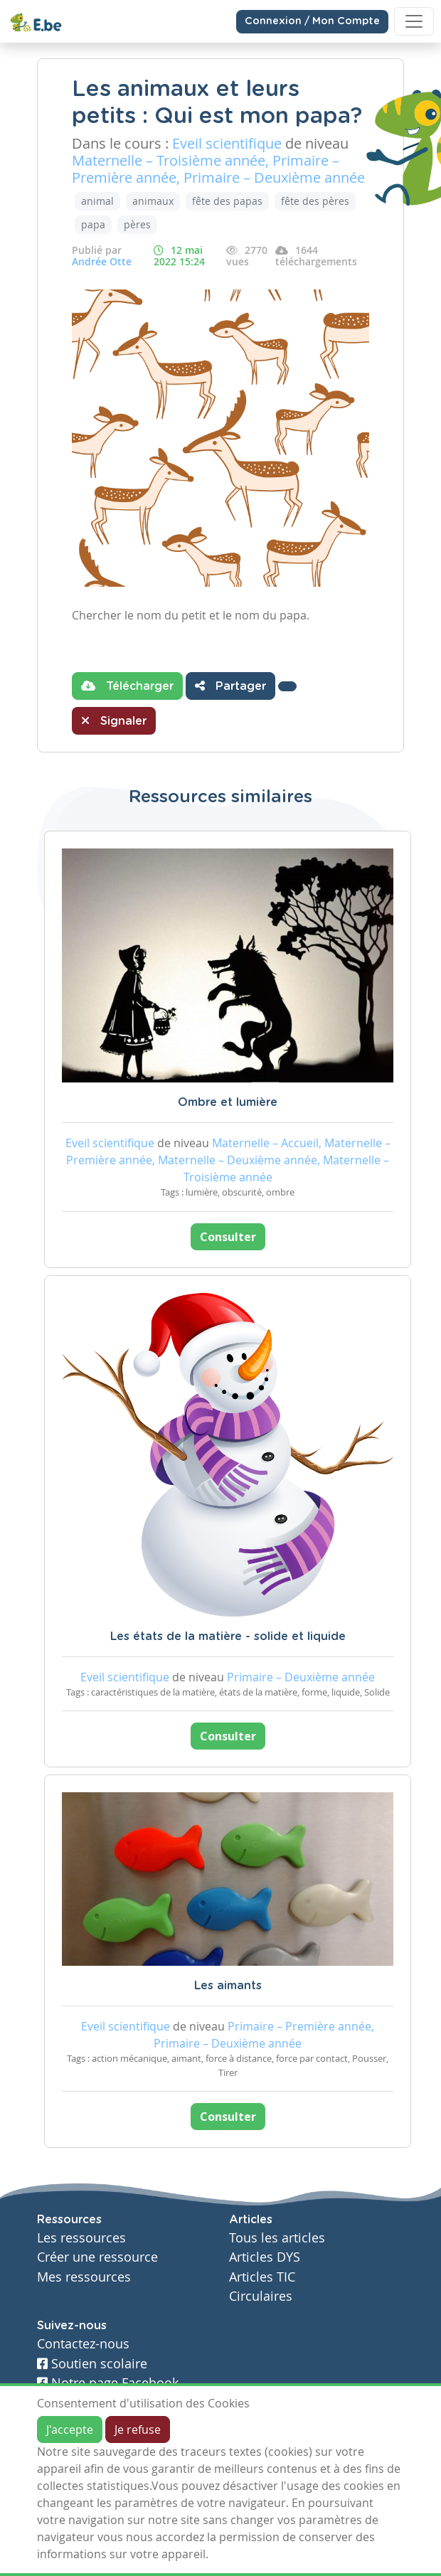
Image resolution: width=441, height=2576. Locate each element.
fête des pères (315, 201)
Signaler (114, 720)
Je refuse (138, 2429)
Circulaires (260, 2296)
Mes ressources (84, 2277)
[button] (287, 686)
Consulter (228, 1237)
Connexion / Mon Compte (312, 21)
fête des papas (227, 201)
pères (137, 224)
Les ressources (81, 2238)
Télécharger (127, 685)
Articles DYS (264, 2257)
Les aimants (228, 1985)
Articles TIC (262, 2277)
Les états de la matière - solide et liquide (228, 1636)
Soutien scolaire (92, 2364)
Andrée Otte (102, 261)
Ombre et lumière (227, 1102)
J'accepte (69, 2429)
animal (97, 201)
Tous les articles (277, 2238)
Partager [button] (230, 685)
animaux (153, 201)
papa (93, 224)
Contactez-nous (83, 2344)
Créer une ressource (97, 2257)
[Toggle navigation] (414, 21)
